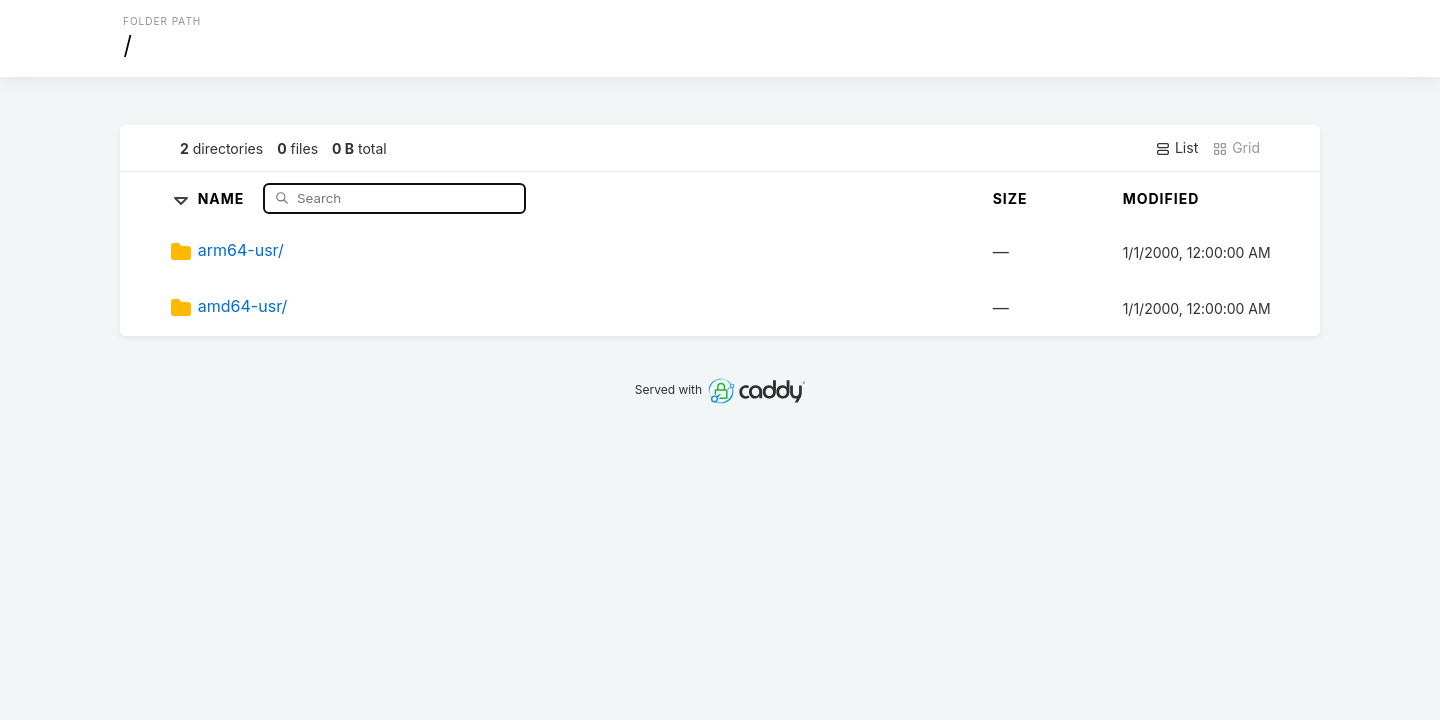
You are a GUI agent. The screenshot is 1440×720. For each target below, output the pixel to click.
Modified (1161, 198)
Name (223, 197)
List (1176, 148)
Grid (1236, 148)
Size (1010, 198)
